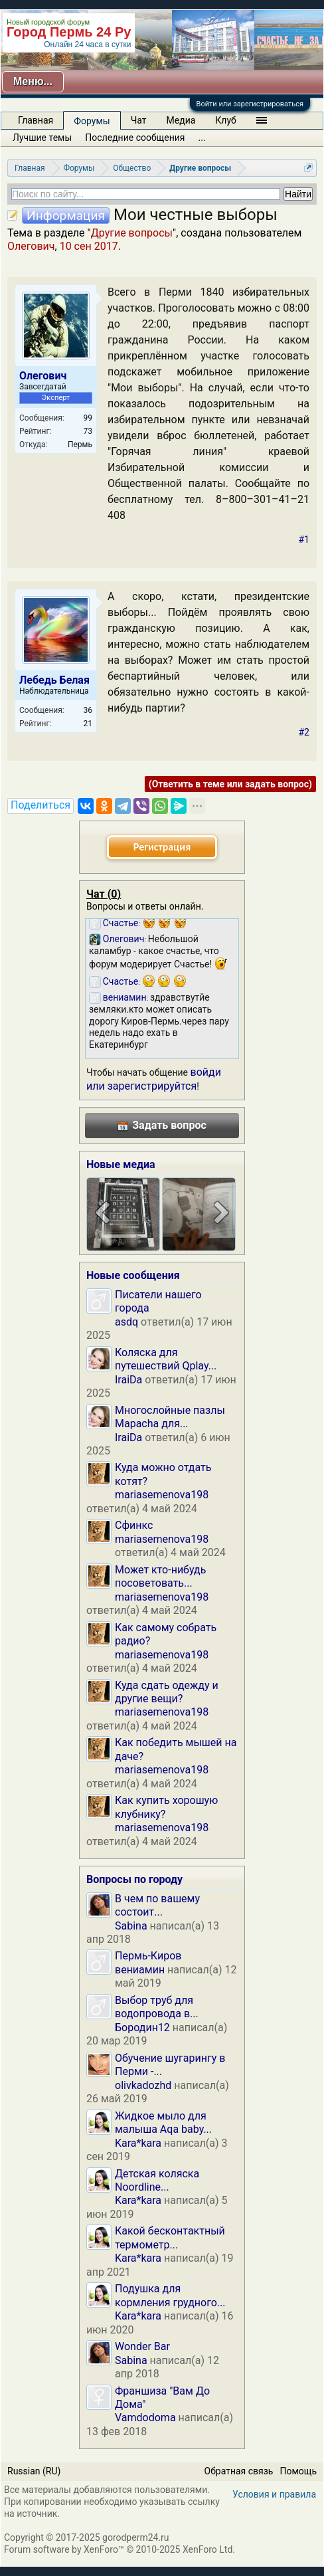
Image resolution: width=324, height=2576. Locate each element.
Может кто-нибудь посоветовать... (160, 1576)
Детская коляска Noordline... (157, 2180)
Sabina (131, 1926)
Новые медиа (120, 1164)
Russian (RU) (33, 2471)
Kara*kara (138, 2143)
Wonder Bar (142, 2346)
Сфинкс (134, 1525)
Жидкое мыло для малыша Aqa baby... (163, 2122)
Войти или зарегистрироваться (250, 104)
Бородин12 (142, 2027)
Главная (35, 120)
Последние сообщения (135, 137)
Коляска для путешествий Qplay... (165, 1359)
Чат (139, 120)
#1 (304, 539)
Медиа (181, 120)
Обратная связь (239, 2471)
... (202, 137)
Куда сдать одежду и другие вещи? (166, 1692)
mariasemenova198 (161, 1494)
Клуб (225, 120)
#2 (304, 732)
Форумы (92, 121)
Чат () (103, 894)
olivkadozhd (143, 2085)
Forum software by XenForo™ (119, 2549)
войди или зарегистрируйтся (153, 1079)
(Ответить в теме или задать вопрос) (230, 784)
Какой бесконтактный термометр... (170, 2237)
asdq (126, 1322)
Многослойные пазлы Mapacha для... (170, 1417)
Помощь (298, 2471)
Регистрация (162, 847)
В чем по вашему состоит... (157, 1905)
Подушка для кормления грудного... (170, 2295)
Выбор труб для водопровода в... (157, 2007)
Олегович (31, 246)
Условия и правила (274, 2494)
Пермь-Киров (148, 1955)
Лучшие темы (42, 137)
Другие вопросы (132, 233)
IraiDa (128, 1379)
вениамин (140, 1969)
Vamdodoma (145, 2417)
